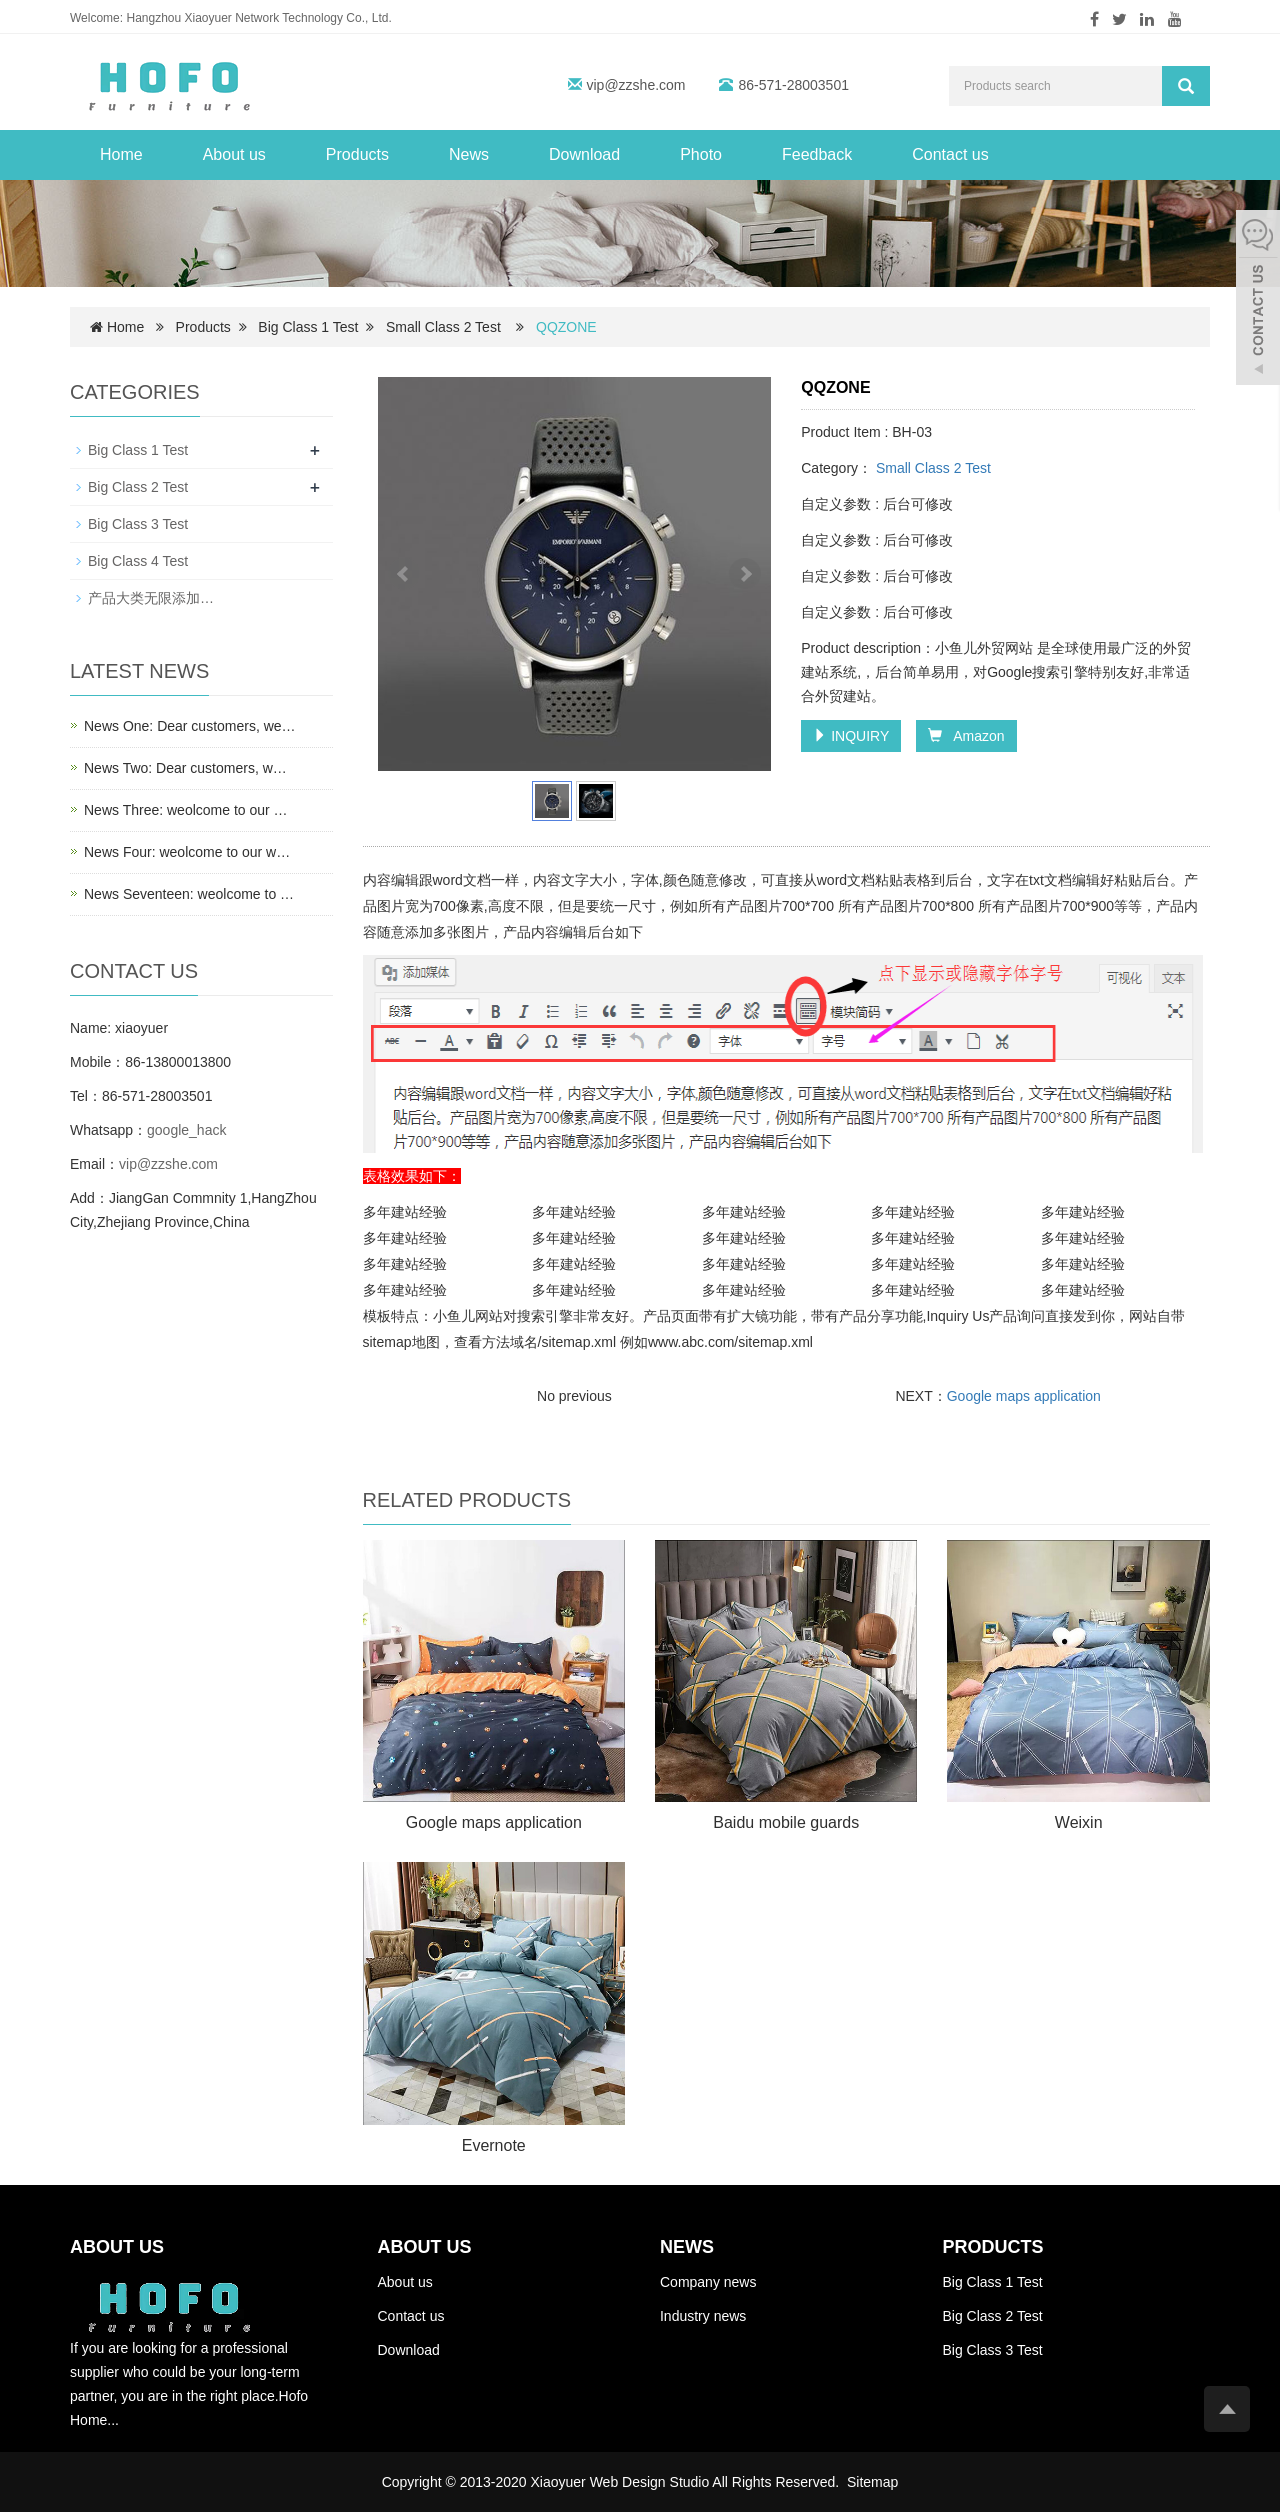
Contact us (950, 154)
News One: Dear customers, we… (190, 726)
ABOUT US (425, 2247)
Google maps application (1024, 1396)
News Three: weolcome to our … (186, 810)
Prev (404, 574)
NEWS (687, 2247)
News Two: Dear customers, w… (185, 768)
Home (121, 154)
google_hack (186, 1130)
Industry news (703, 2316)
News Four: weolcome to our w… (187, 852)
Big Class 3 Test (138, 524)
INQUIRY (851, 736)
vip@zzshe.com (636, 85)
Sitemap (872, 2482)
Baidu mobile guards (786, 1822)
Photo (701, 154)
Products (357, 154)
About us (234, 154)
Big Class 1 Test (308, 327)
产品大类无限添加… (151, 598)
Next (745, 574)
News (469, 154)
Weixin (1079, 1822)
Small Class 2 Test (443, 327)
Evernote (494, 2145)
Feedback (817, 154)
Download (584, 154)
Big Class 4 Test (138, 561)
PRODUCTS (992, 2247)
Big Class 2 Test (138, 487)
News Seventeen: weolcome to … (189, 894)
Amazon (966, 736)
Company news (708, 2282)
